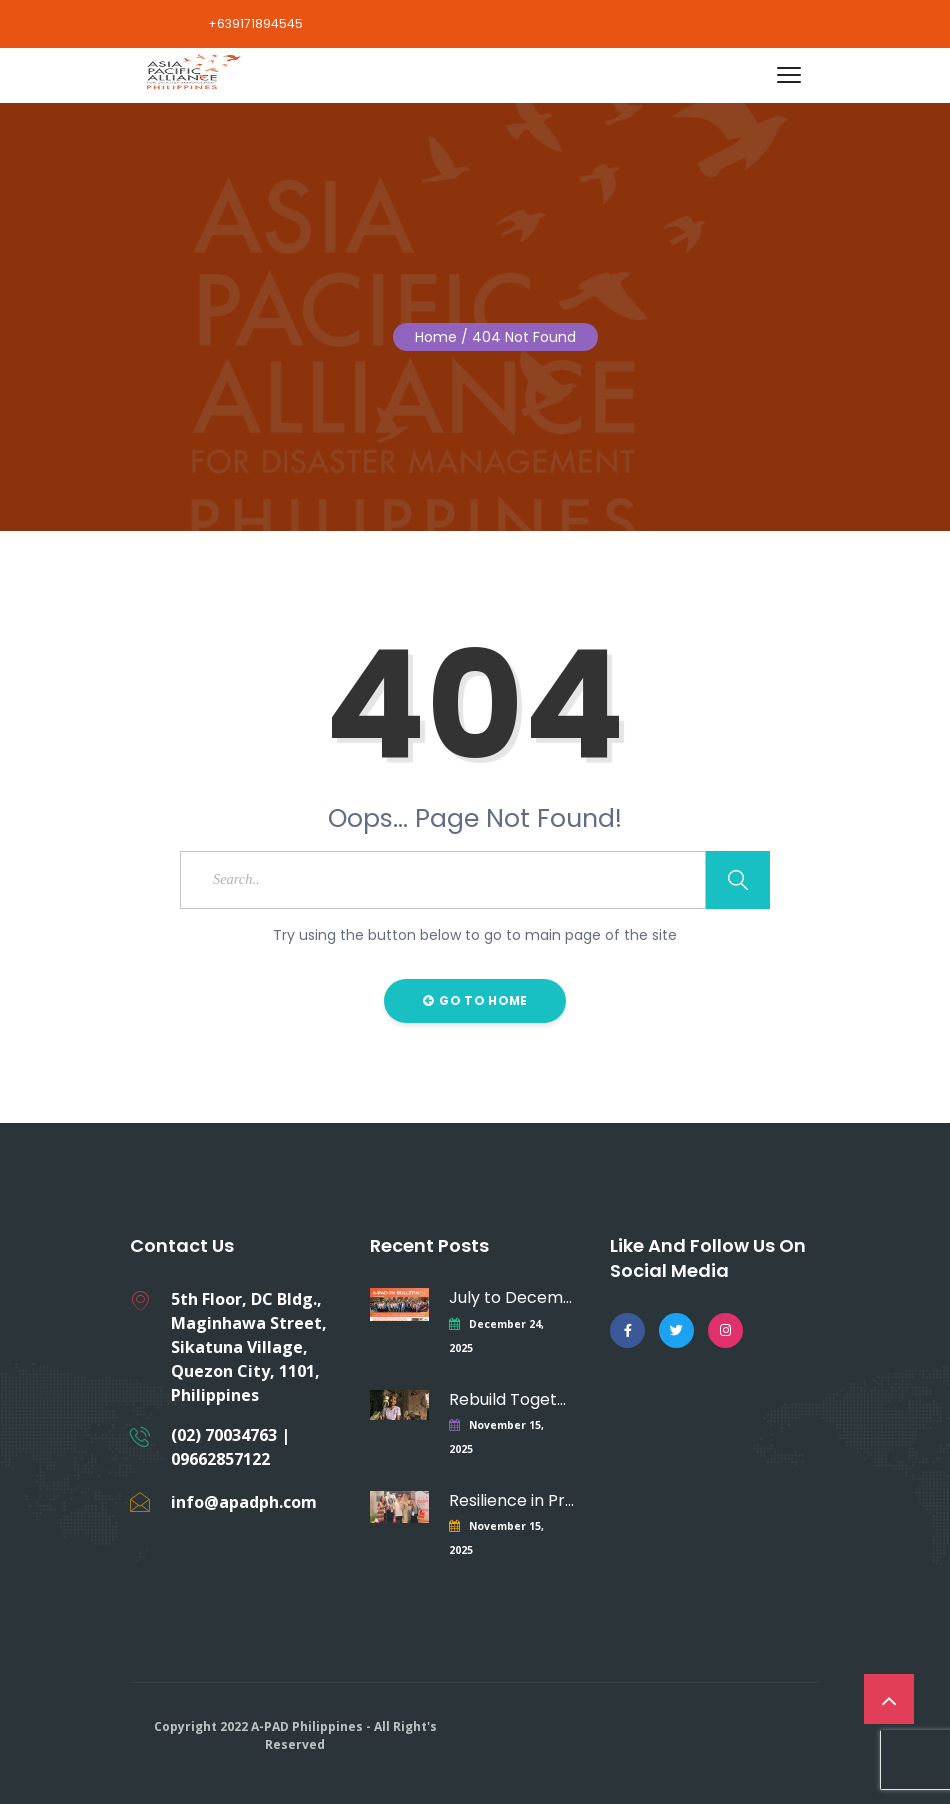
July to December (512, 1297)
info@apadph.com (244, 1502)
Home (436, 337)
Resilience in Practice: (512, 1500)
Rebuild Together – (512, 1399)
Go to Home (475, 1000)
